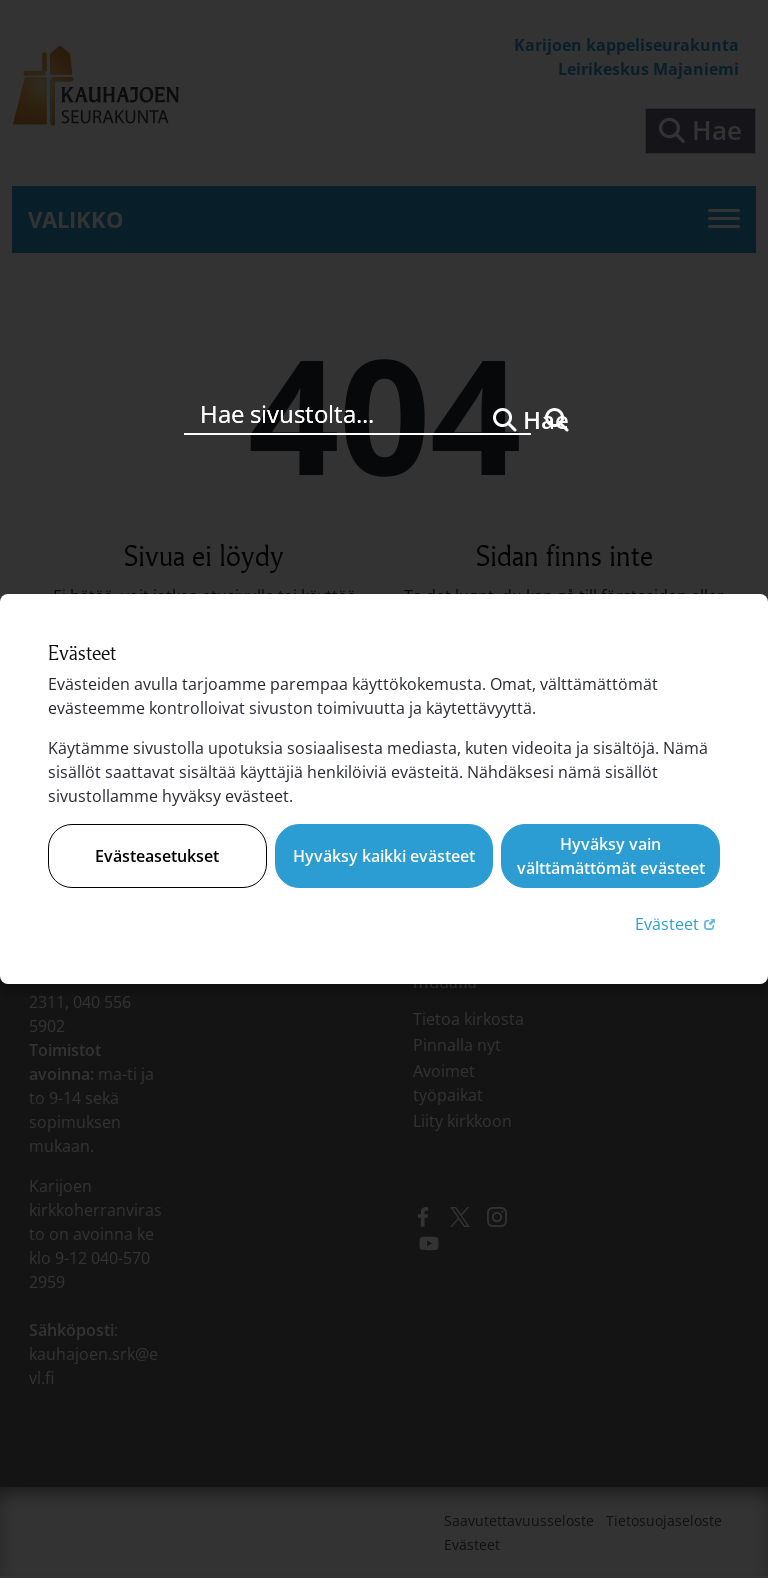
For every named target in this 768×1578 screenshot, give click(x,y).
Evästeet (677, 923)
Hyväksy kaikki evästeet (384, 856)
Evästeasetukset (157, 856)
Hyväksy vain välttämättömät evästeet (611, 856)
